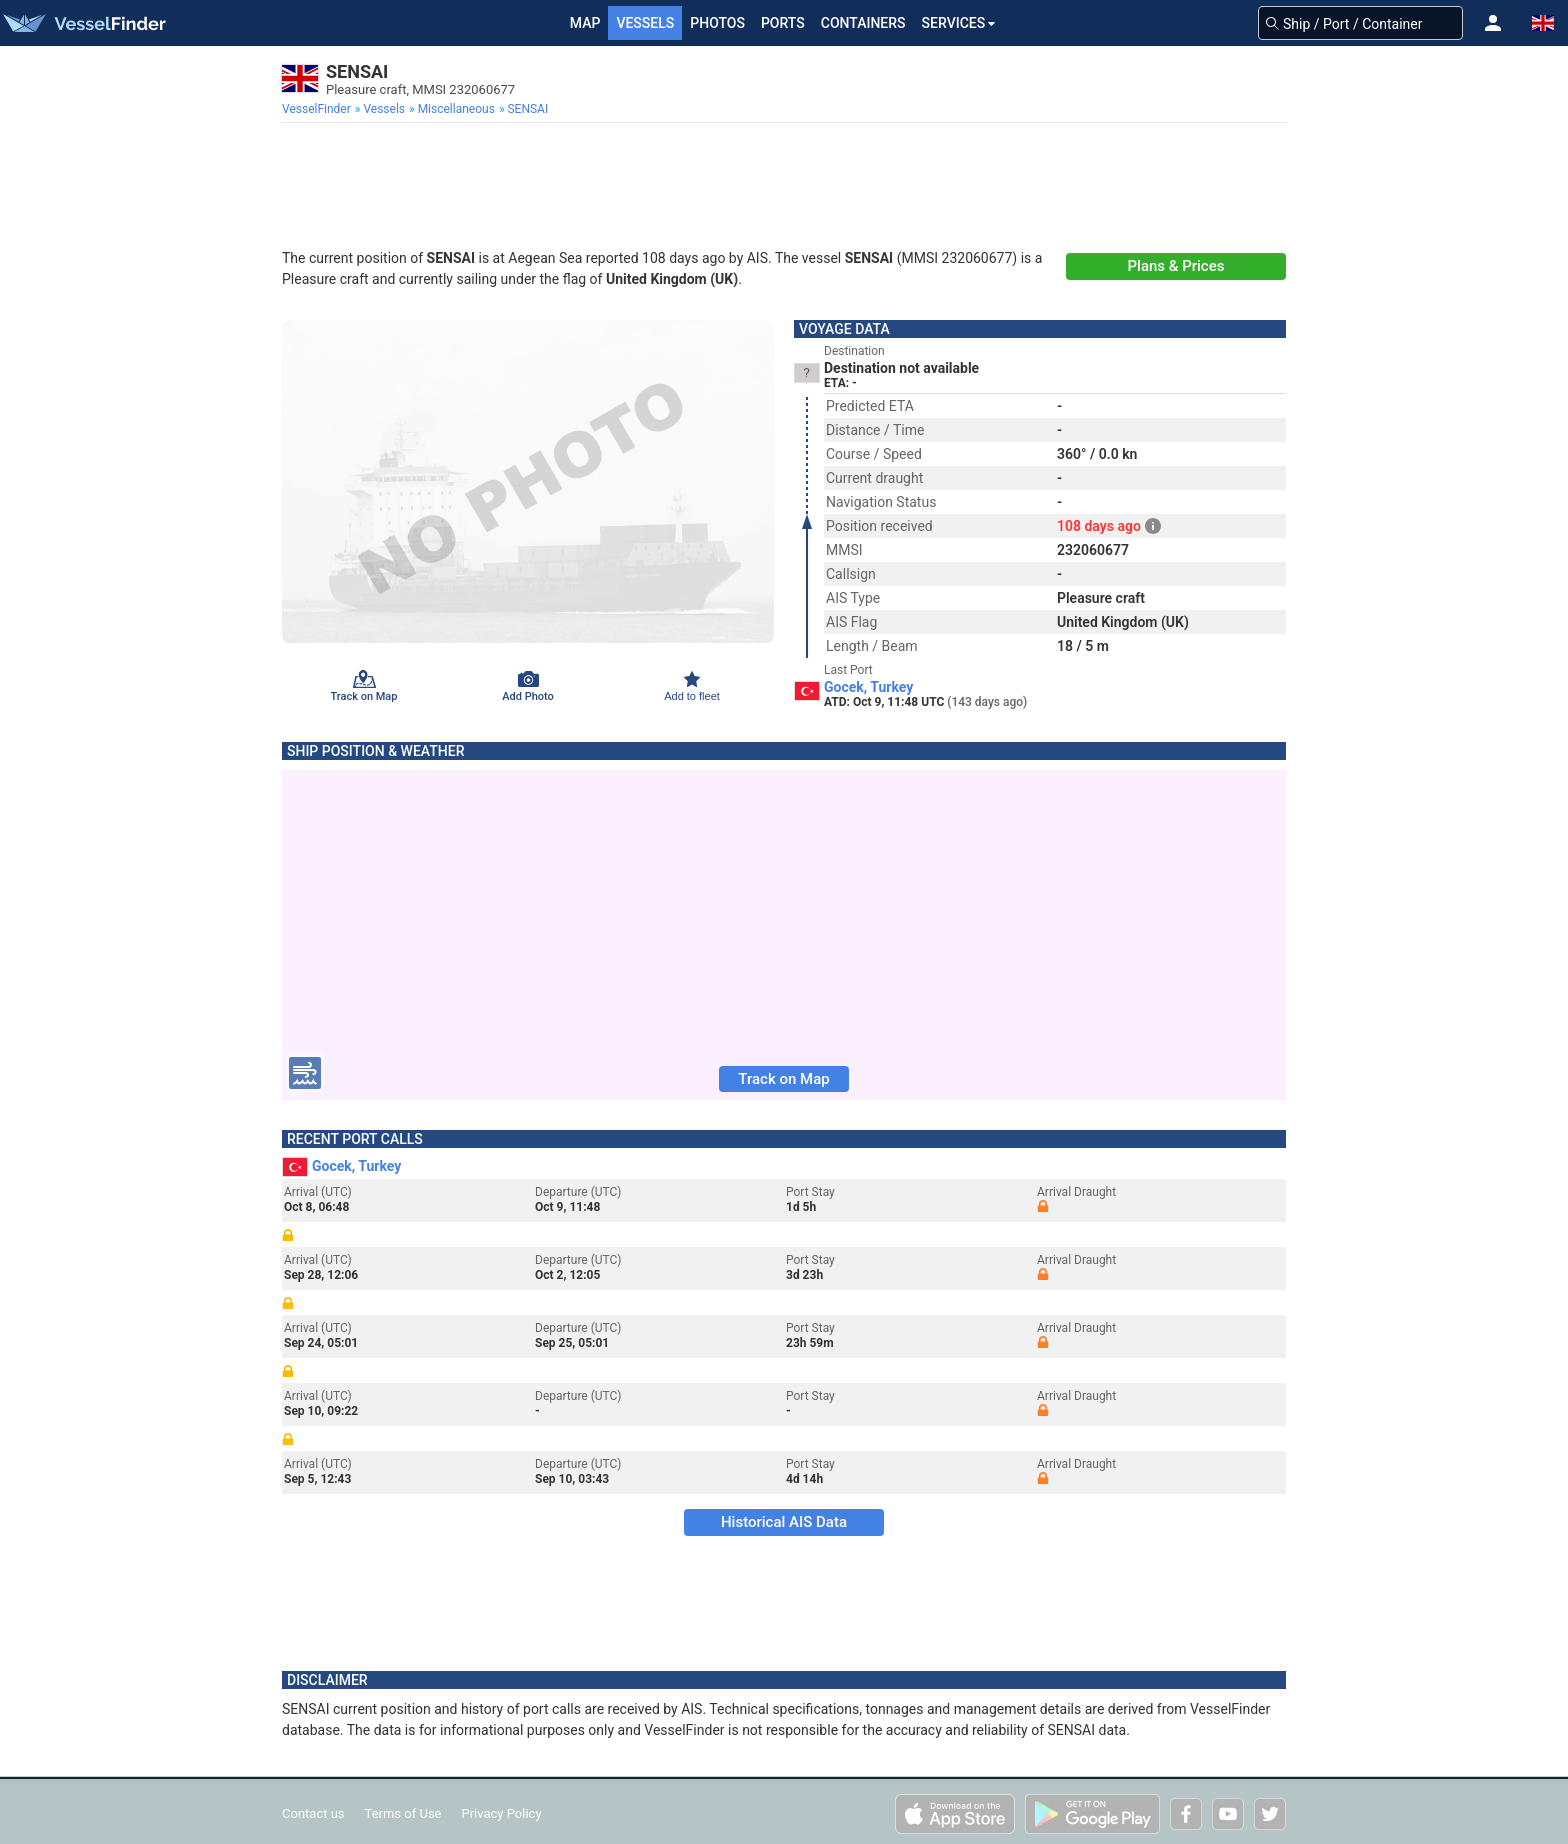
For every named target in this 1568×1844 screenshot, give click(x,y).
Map (585, 23)
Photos (717, 23)
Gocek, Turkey (868, 687)
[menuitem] (318, 109)
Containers (863, 23)
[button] (1493, 23)
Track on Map (783, 1079)
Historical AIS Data (784, 1522)
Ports (783, 23)
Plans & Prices (1176, 266)
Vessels (645, 23)
